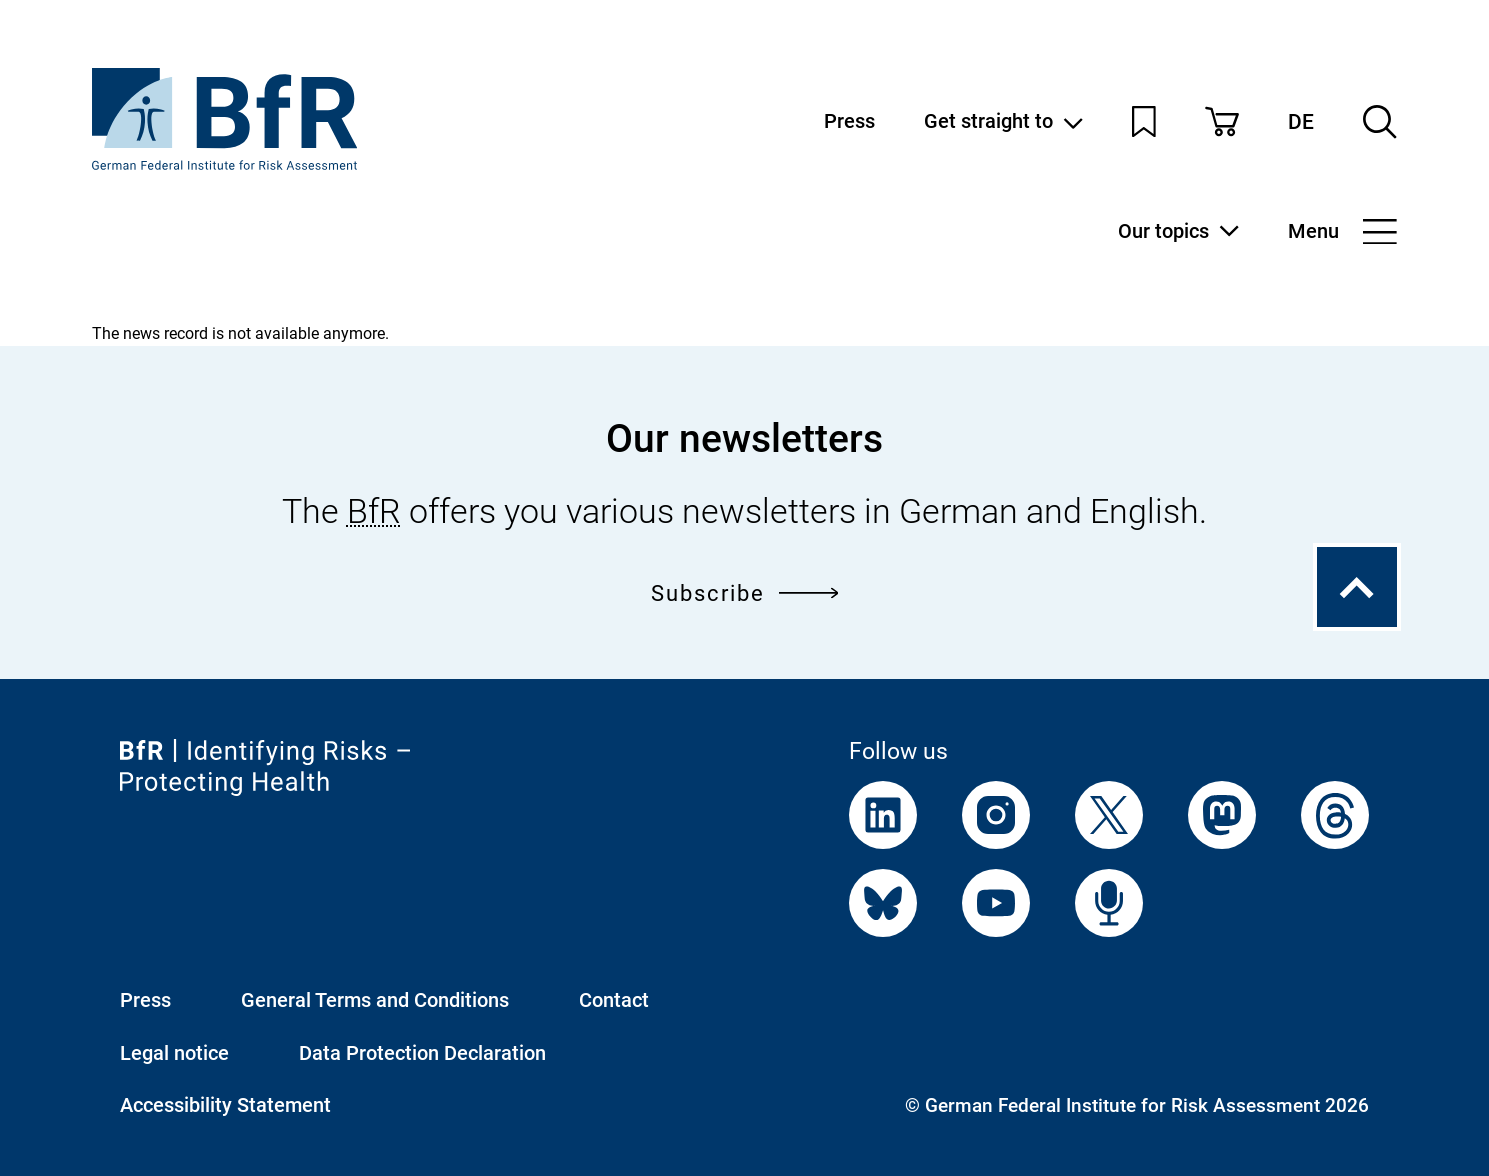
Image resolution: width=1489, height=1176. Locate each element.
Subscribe (744, 592)
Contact (614, 1000)
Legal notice (174, 1053)
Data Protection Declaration (422, 1053)
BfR (374, 511)
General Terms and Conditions (375, 1000)
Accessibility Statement (225, 1105)
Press (849, 121)
